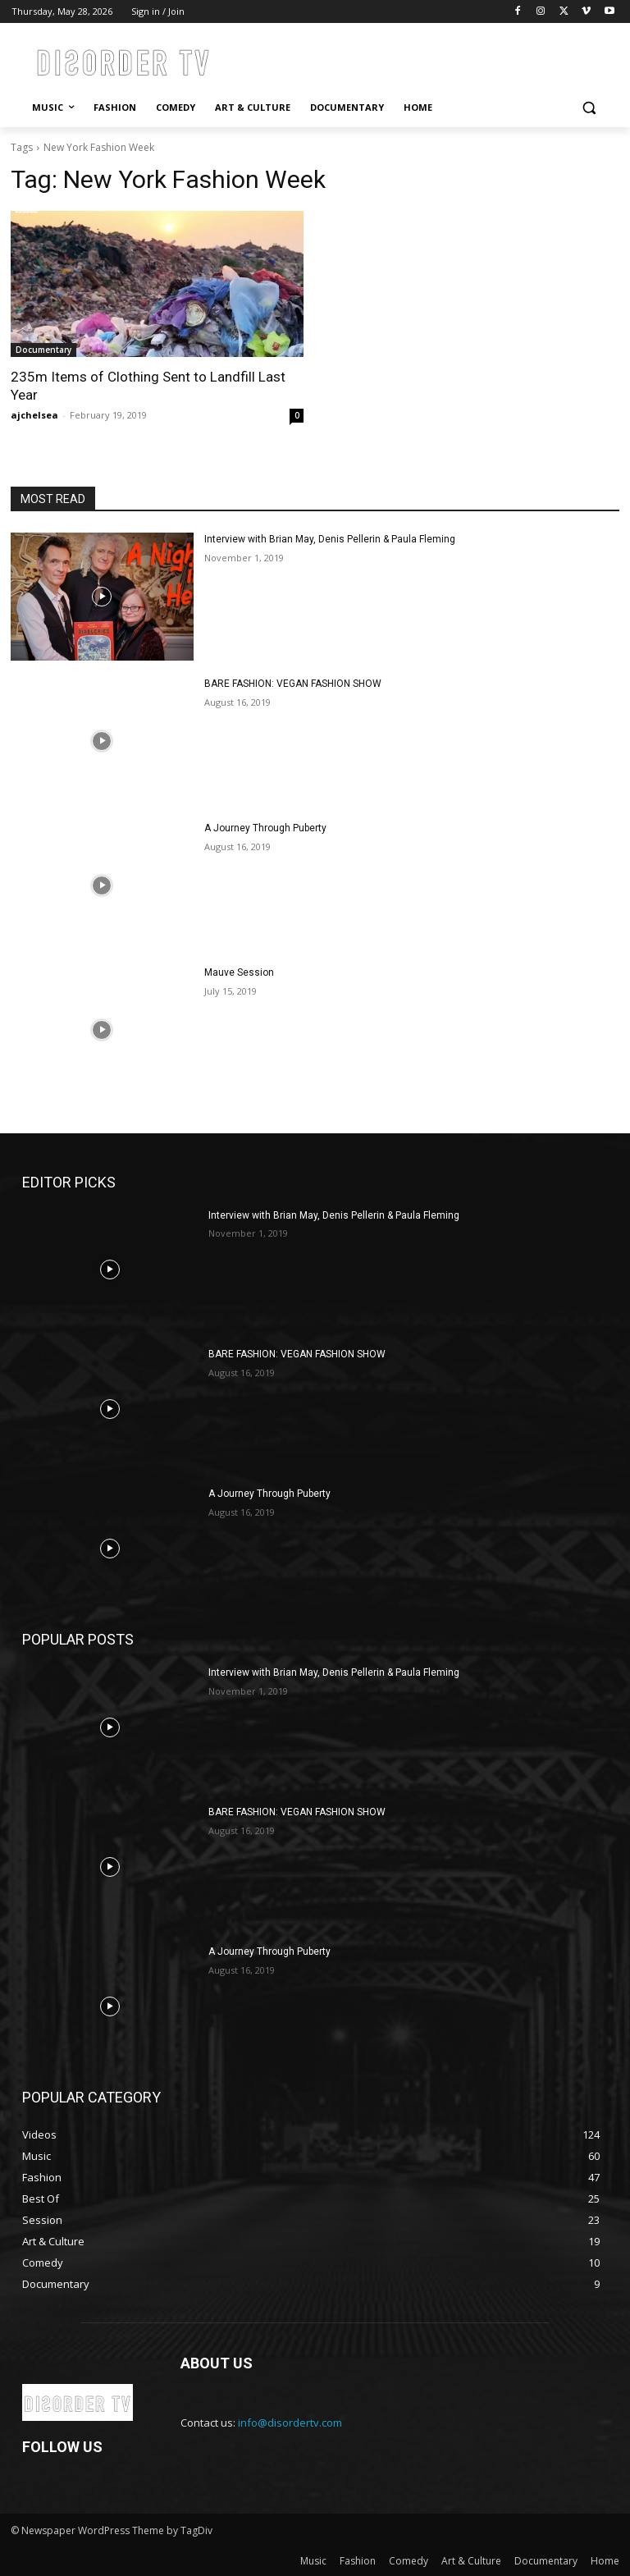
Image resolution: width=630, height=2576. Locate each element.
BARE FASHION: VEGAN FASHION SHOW (292, 683)
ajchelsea (34, 415)
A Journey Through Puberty (265, 828)
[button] (588, 108)
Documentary (43, 349)
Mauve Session (239, 972)
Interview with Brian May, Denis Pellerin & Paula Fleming (329, 539)
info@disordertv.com (290, 2422)
